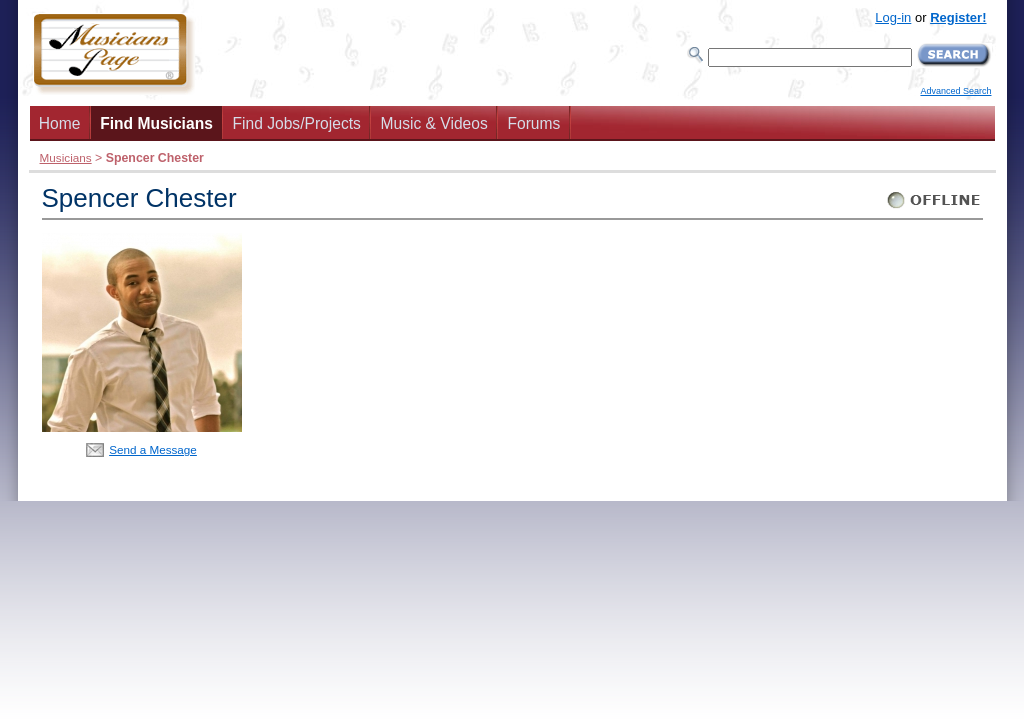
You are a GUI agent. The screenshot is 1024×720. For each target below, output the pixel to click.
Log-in (893, 17)
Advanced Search (955, 91)
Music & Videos (434, 123)
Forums (533, 123)
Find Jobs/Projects (297, 123)
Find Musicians (156, 123)
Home (60, 123)
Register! (958, 17)
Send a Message (153, 449)
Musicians (66, 157)
